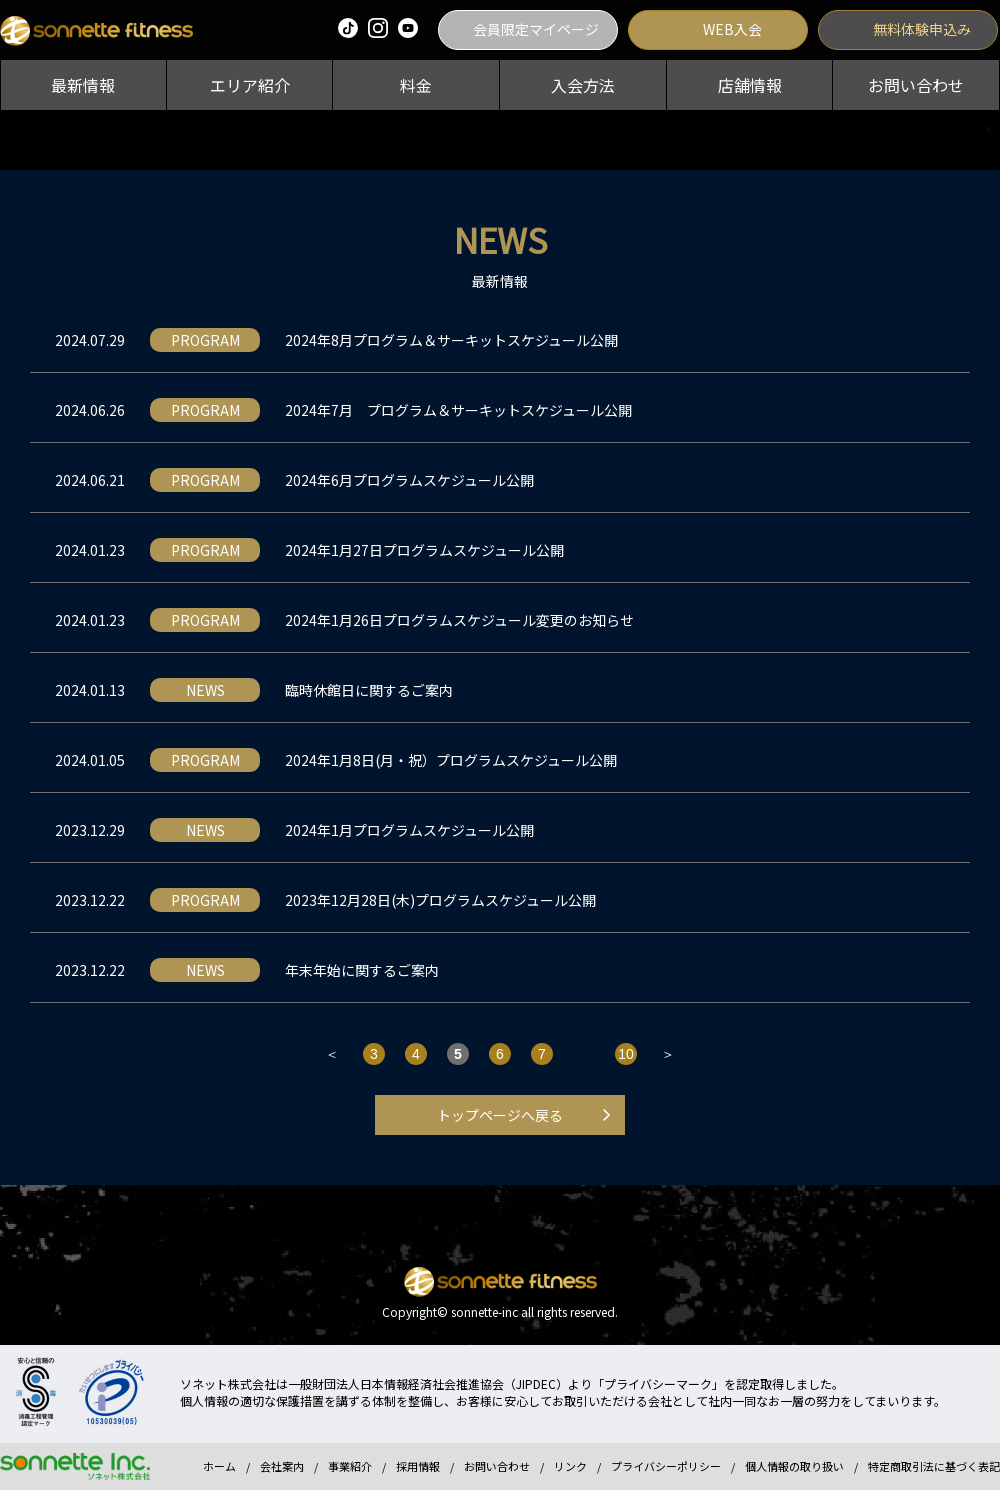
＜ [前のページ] (332, 1054)
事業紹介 (350, 1466)
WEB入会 (732, 29)
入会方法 (583, 85)
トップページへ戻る (500, 1115)
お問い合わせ (916, 85)
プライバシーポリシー (666, 1466)
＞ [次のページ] (668, 1054)
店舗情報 (750, 85)
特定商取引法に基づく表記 (934, 1466)
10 (626, 1054)
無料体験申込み (922, 29)
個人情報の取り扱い (794, 1466)
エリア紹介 (250, 85)
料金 (416, 85)
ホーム (219, 1466)
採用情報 (418, 1466)
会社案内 (282, 1466)
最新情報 (83, 85)
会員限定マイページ (536, 29)
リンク (570, 1466)
